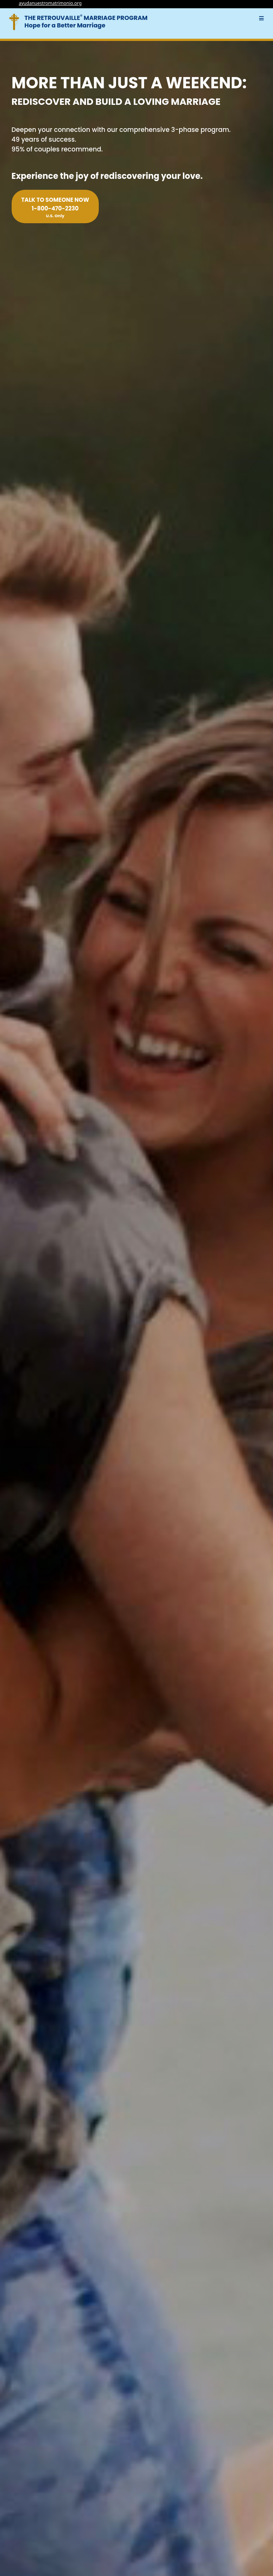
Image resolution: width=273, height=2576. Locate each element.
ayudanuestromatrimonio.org (50, 3)
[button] (262, 18)
